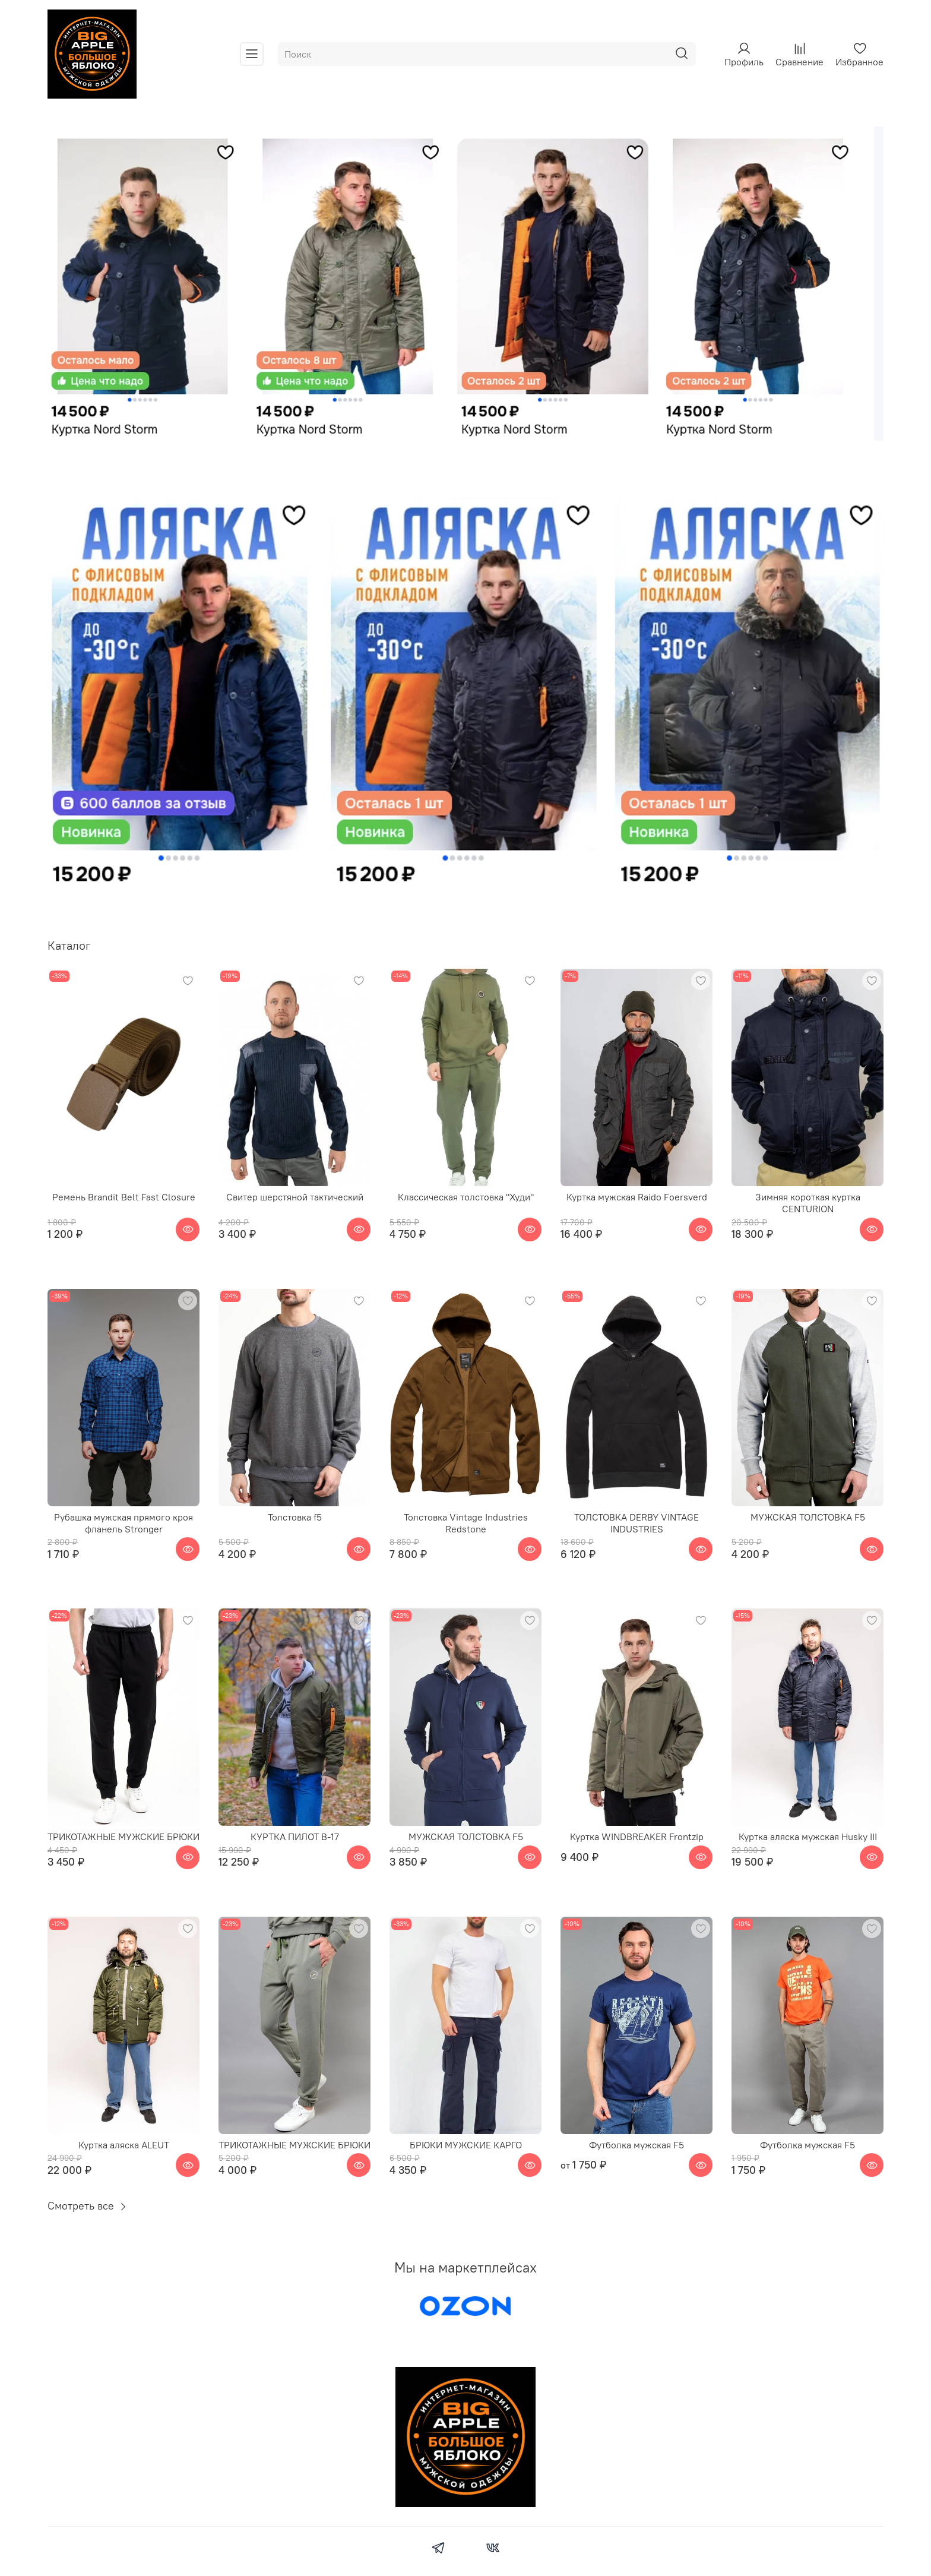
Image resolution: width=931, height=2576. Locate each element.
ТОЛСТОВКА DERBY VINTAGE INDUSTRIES (636, 1523)
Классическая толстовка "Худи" (466, 1197)
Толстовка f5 (295, 1517)
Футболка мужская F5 (636, 2145)
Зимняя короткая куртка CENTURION (807, 1203)
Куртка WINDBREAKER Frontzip (637, 1836)
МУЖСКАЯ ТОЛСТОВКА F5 (807, 1517)
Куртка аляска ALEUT (123, 2145)
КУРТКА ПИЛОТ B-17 (295, 1836)
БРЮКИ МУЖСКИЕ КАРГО (466, 2145)
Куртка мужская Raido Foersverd (636, 1197)
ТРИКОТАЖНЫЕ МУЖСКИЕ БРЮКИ (124, 1836)
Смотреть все (88, 2205)
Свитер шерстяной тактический (294, 1197)
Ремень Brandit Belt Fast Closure (123, 1197)
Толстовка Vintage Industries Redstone (466, 1523)
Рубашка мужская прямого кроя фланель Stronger (123, 1523)
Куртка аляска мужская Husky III (808, 1836)
